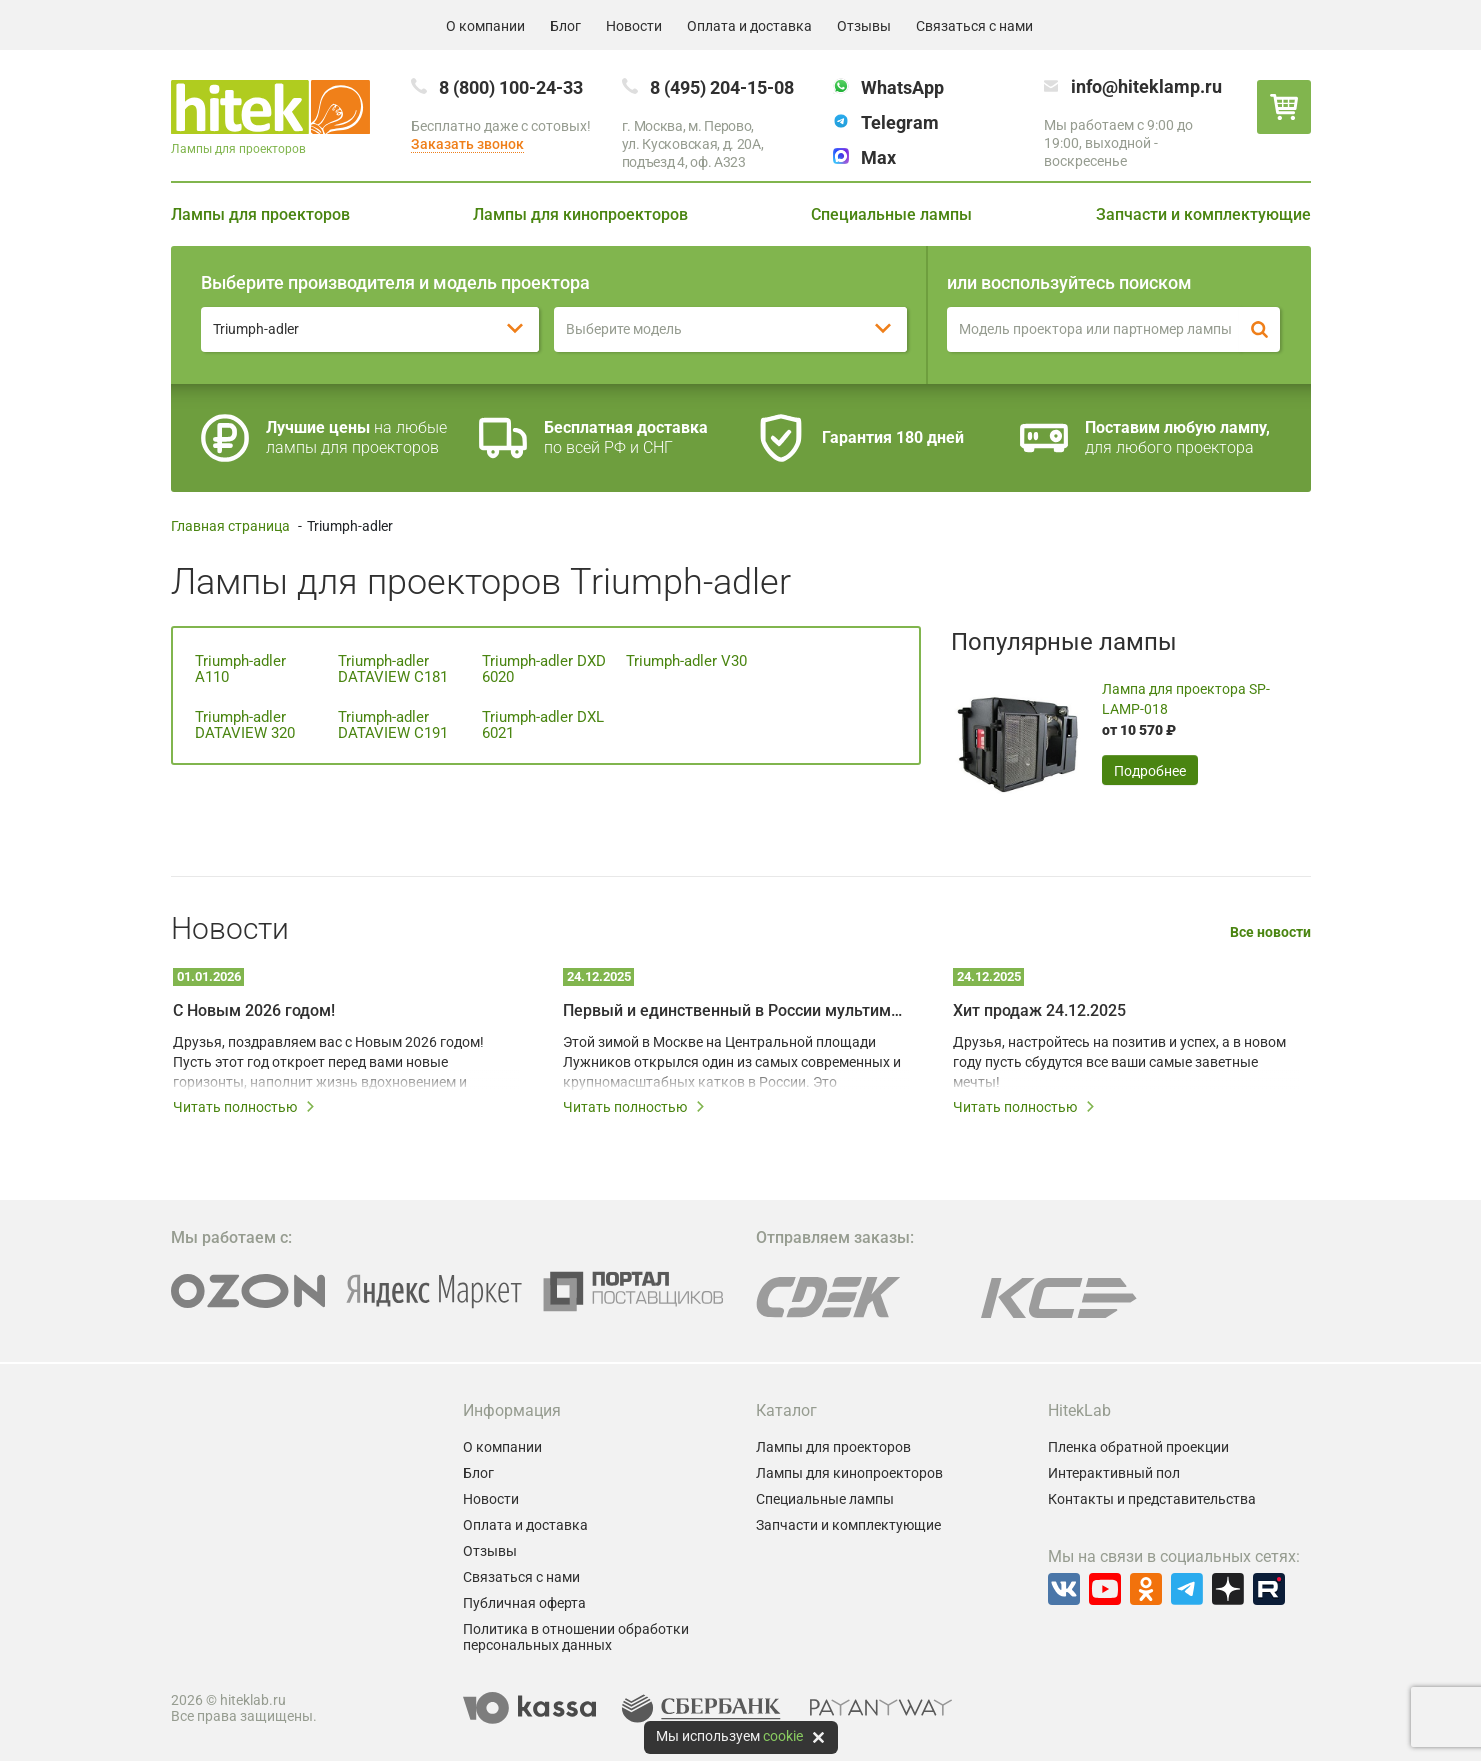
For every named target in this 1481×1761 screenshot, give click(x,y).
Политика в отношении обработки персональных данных (576, 1637)
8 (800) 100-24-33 (511, 87)
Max (878, 157)
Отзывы (864, 26)
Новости (634, 26)
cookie (783, 1736)
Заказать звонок (467, 144)
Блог (565, 26)
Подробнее (1150, 771)
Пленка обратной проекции (1138, 1447)
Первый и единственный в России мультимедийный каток (736, 1010)
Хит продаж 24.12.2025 (1039, 1010)
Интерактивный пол (1114, 1473)
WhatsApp (902, 87)
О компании (485, 26)
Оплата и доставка (749, 26)
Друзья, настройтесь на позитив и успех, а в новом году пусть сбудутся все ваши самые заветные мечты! (1119, 1062)
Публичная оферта (524, 1603)
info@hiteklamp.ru (1146, 86)
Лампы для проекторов (260, 214)
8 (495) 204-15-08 (722, 87)
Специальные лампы (891, 214)
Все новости (1270, 932)
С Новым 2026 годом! (254, 1010)
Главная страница (230, 526)
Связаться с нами (974, 26)
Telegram (900, 122)
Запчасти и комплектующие (1203, 214)
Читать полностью (244, 1107)
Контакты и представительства (1152, 1499)
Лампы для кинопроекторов (580, 214)
